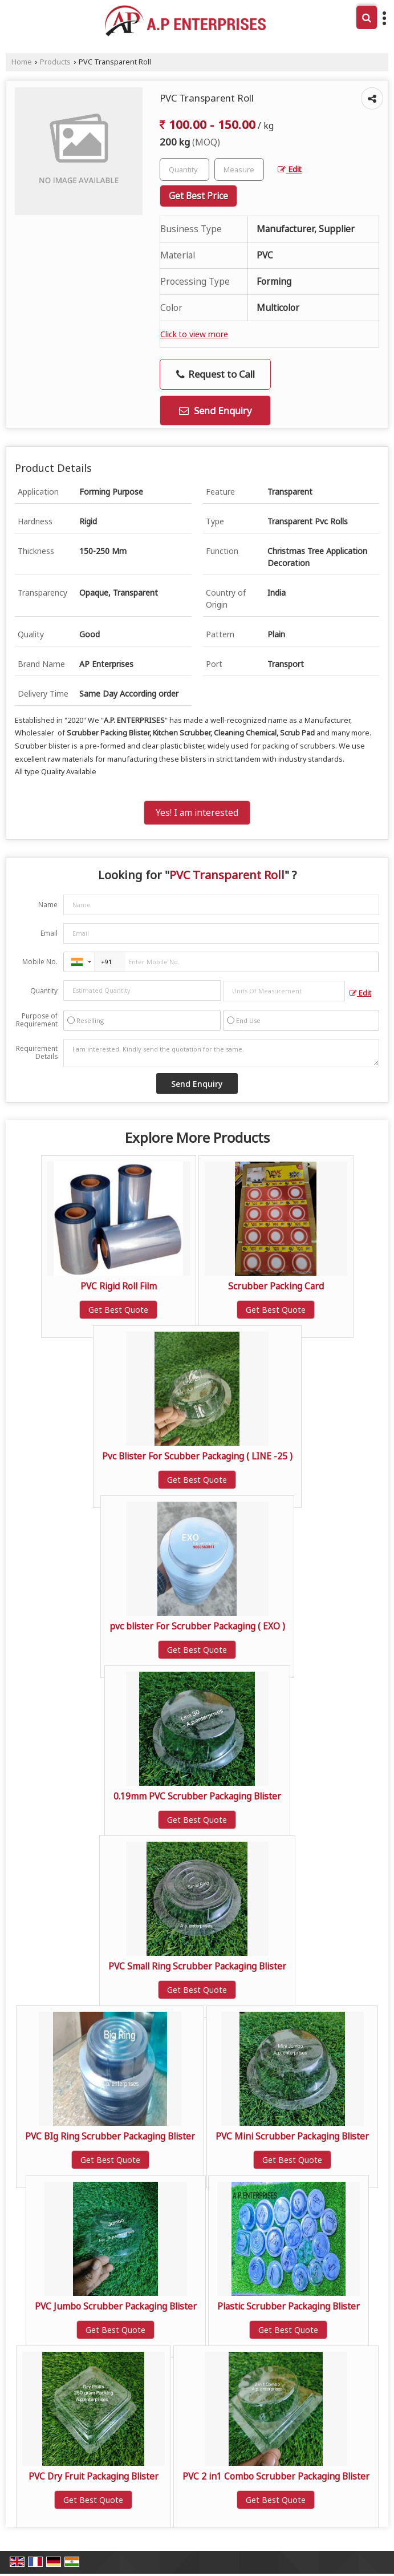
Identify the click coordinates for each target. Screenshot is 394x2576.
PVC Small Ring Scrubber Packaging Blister (197, 1966)
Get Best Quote (118, 1309)
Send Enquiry (215, 410)
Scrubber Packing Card (276, 1286)
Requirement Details (37, 1053)
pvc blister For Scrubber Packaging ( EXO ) (197, 1626)
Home (21, 62)
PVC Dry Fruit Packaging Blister (94, 2476)
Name (48, 904)
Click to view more (194, 334)
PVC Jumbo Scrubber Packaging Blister (116, 2306)
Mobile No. (40, 961)
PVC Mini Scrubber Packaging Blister (292, 2136)
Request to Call (215, 374)
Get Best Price (198, 196)
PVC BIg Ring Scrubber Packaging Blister (110, 2136)
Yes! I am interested (197, 813)
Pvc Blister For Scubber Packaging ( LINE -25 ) (197, 1456)
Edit (290, 169)
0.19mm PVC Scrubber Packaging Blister (197, 1796)
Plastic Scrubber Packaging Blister (288, 2306)
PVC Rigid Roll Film (118, 1286)
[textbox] (239, 169)
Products (55, 62)
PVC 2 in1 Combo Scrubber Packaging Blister (275, 2476)
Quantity (44, 991)
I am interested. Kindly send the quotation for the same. (221, 1052)
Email (49, 933)
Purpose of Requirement (37, 1020)
